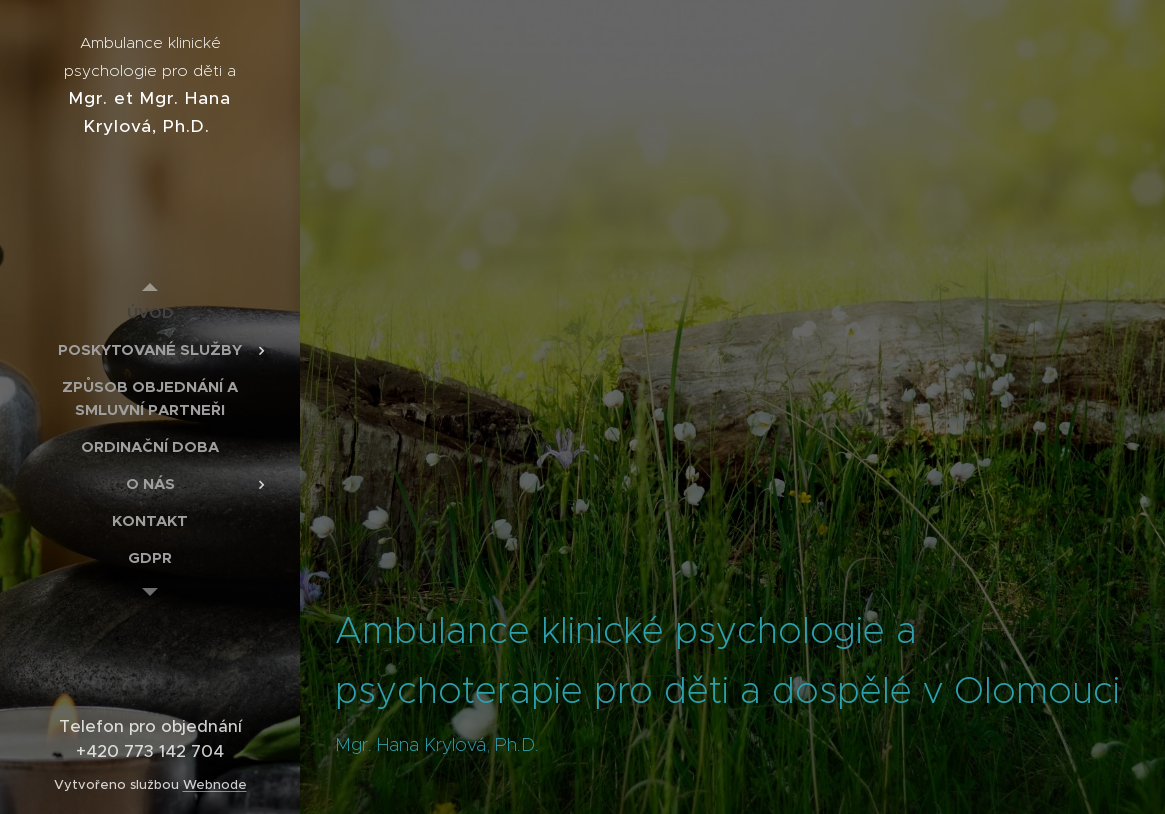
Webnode (215, 784)
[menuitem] (150, 312)
